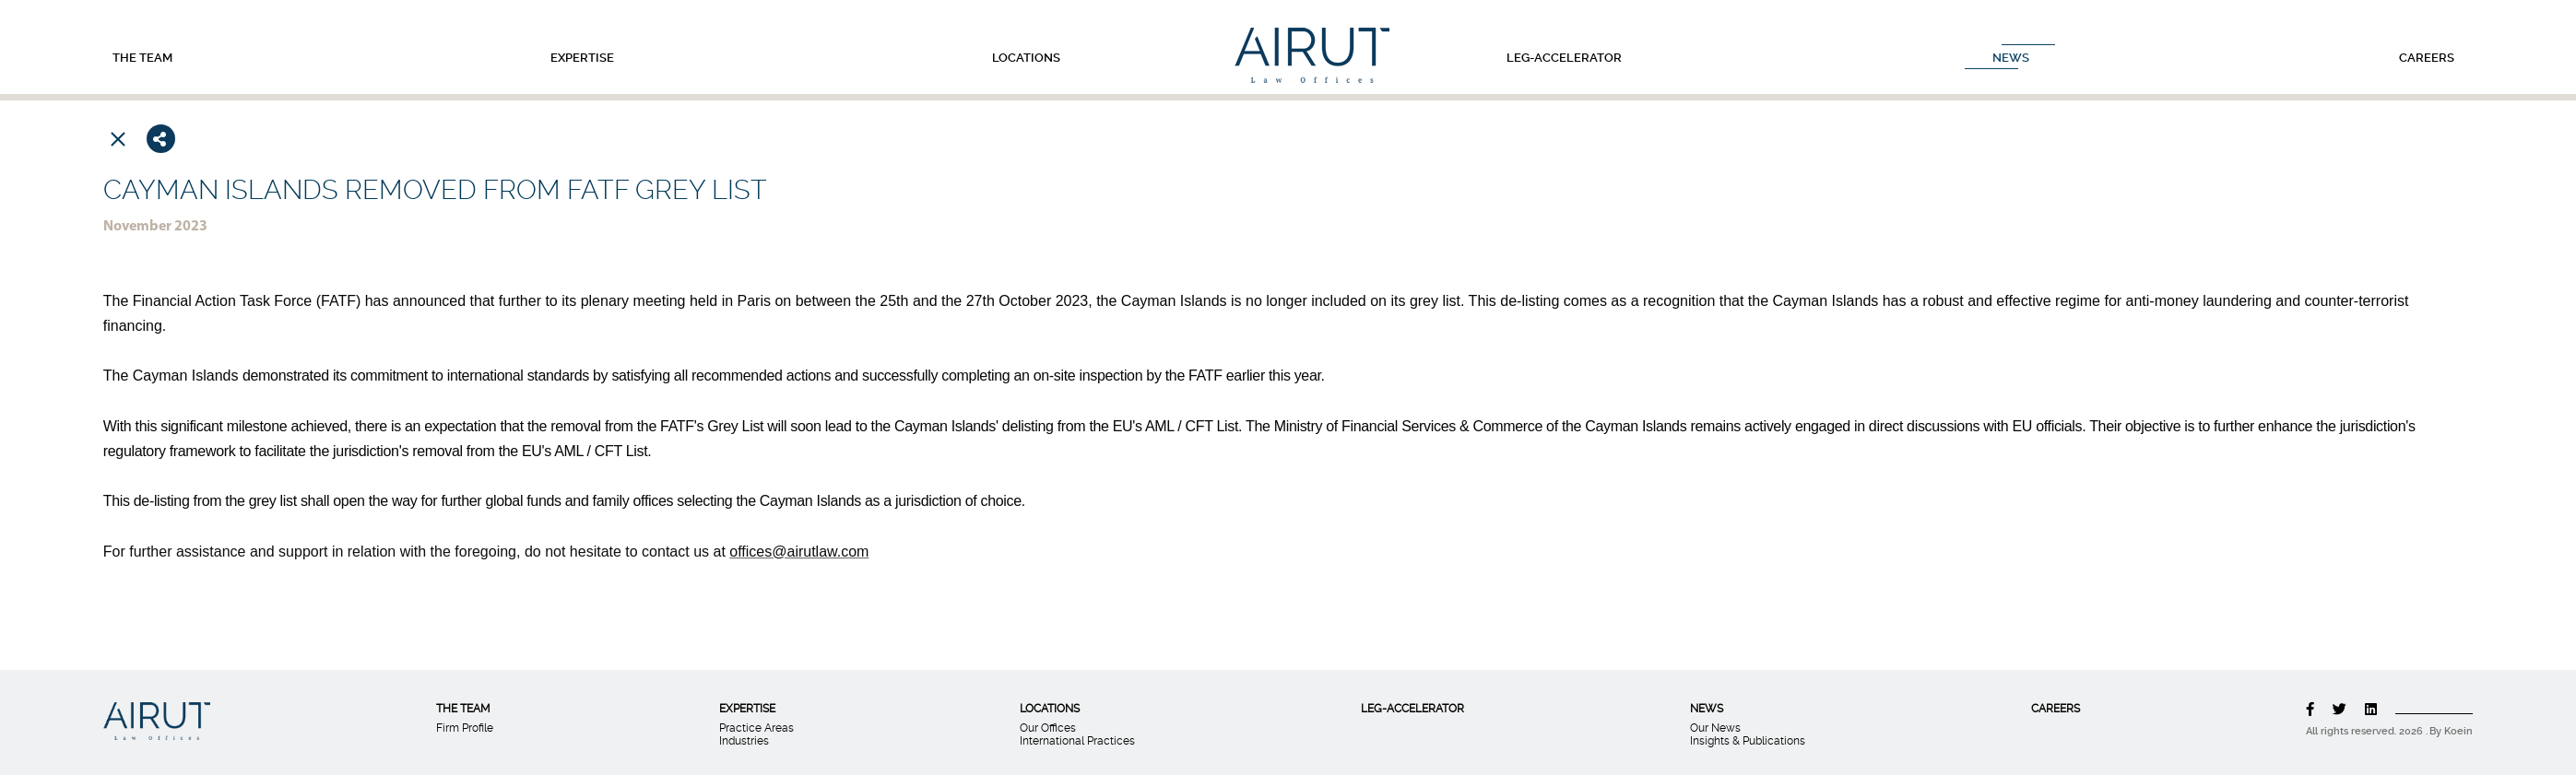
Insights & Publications (1747, 740)
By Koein (2451, 731)
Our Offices (1048, 728)
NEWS (2007, 58)
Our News (1715, 728)
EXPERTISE (578, 58)
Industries (744, 740)
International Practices (1077, 740)
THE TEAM (139, 58)
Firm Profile (464, 728)
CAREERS (2423, 58)
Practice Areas (756, 728)
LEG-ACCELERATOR (1560, 58)
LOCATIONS (1022, 58)
